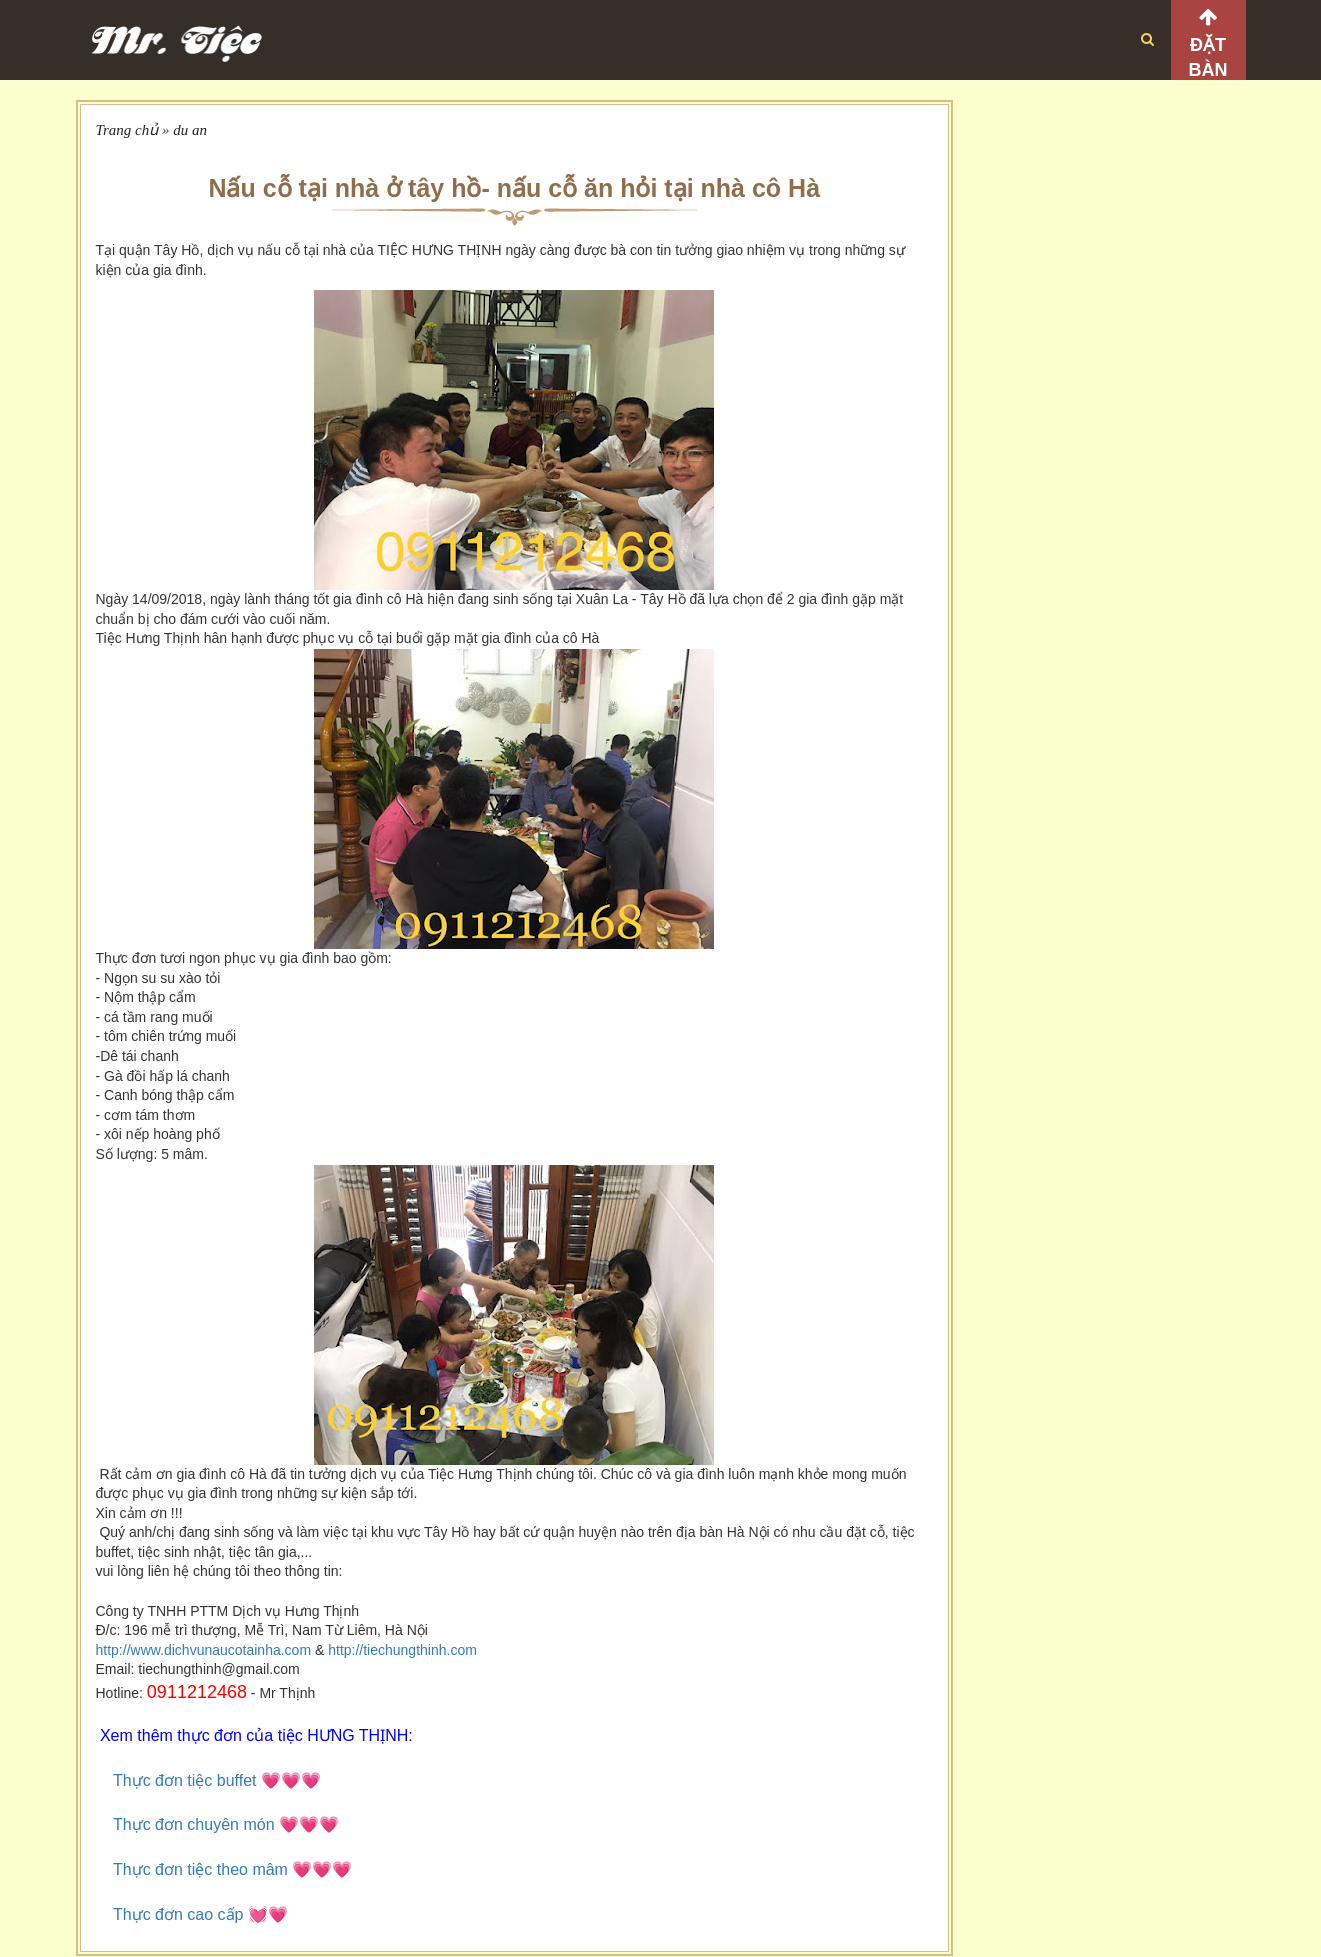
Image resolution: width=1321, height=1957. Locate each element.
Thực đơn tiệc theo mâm (200, 1869)
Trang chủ (127, 130)
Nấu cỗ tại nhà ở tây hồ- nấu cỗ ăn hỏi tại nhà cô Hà (514, 188)
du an (190, 130)
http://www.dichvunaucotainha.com (204, 1650)
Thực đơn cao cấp (178, 1914)
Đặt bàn (1208, 57)
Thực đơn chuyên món (194, 1824)
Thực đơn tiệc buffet (187, 1780)
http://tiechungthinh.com (402, 1650)
